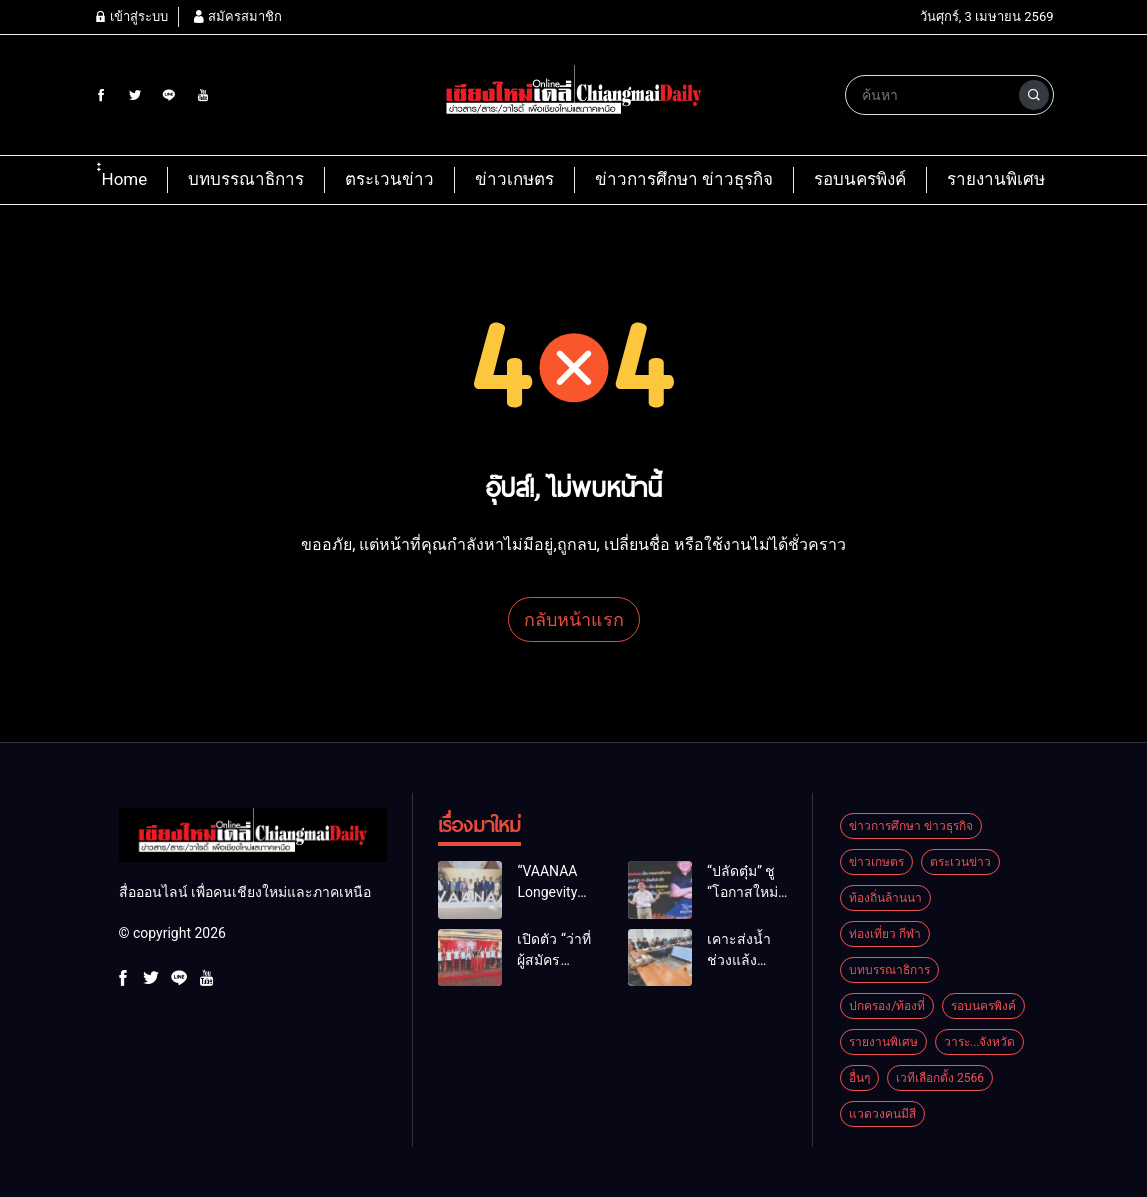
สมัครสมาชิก (237, 16)
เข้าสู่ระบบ (131, 16)
